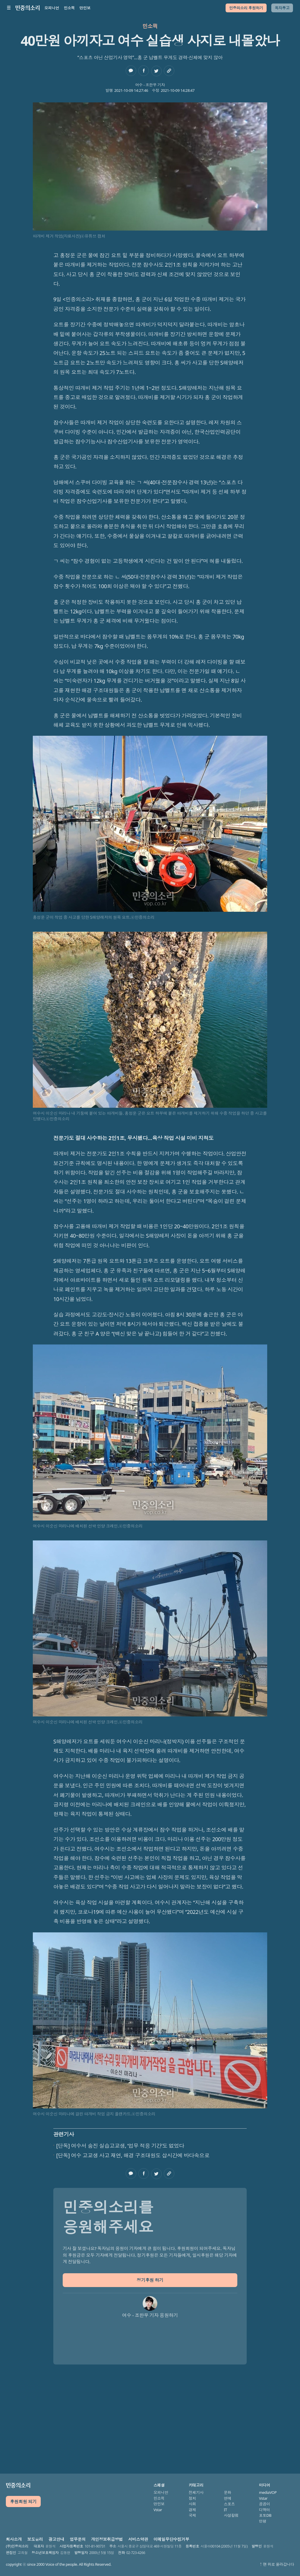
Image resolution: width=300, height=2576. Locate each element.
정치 (192, 2498)
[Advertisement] (150, 2411)
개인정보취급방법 (107, 2539)
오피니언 (51, 8)
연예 (227, 2498)
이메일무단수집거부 (171, 2539)
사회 (192, 2503)
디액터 (264, 2509)
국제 (192, 2515)
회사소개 (14, 2539)
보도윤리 (35, 2539)
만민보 (85, 8)
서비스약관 (138, 2539)
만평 (262, 2521)
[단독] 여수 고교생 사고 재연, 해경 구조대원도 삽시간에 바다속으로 (132, 2155)
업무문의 (78, 2539)
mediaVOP (268, 2492)
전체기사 (196, 2492)
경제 (192, 2509)
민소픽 (69, 8)
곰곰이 (264, 2503)
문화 (227, 2492)
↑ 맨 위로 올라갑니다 (277, 2564)
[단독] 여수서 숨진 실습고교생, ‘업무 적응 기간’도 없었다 (120, 2145)
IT (225, 2509)
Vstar (158, 2509)
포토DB (265, 2515)
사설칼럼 (231, 2515)
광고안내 (56, 2539)
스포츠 (229, 2503)
